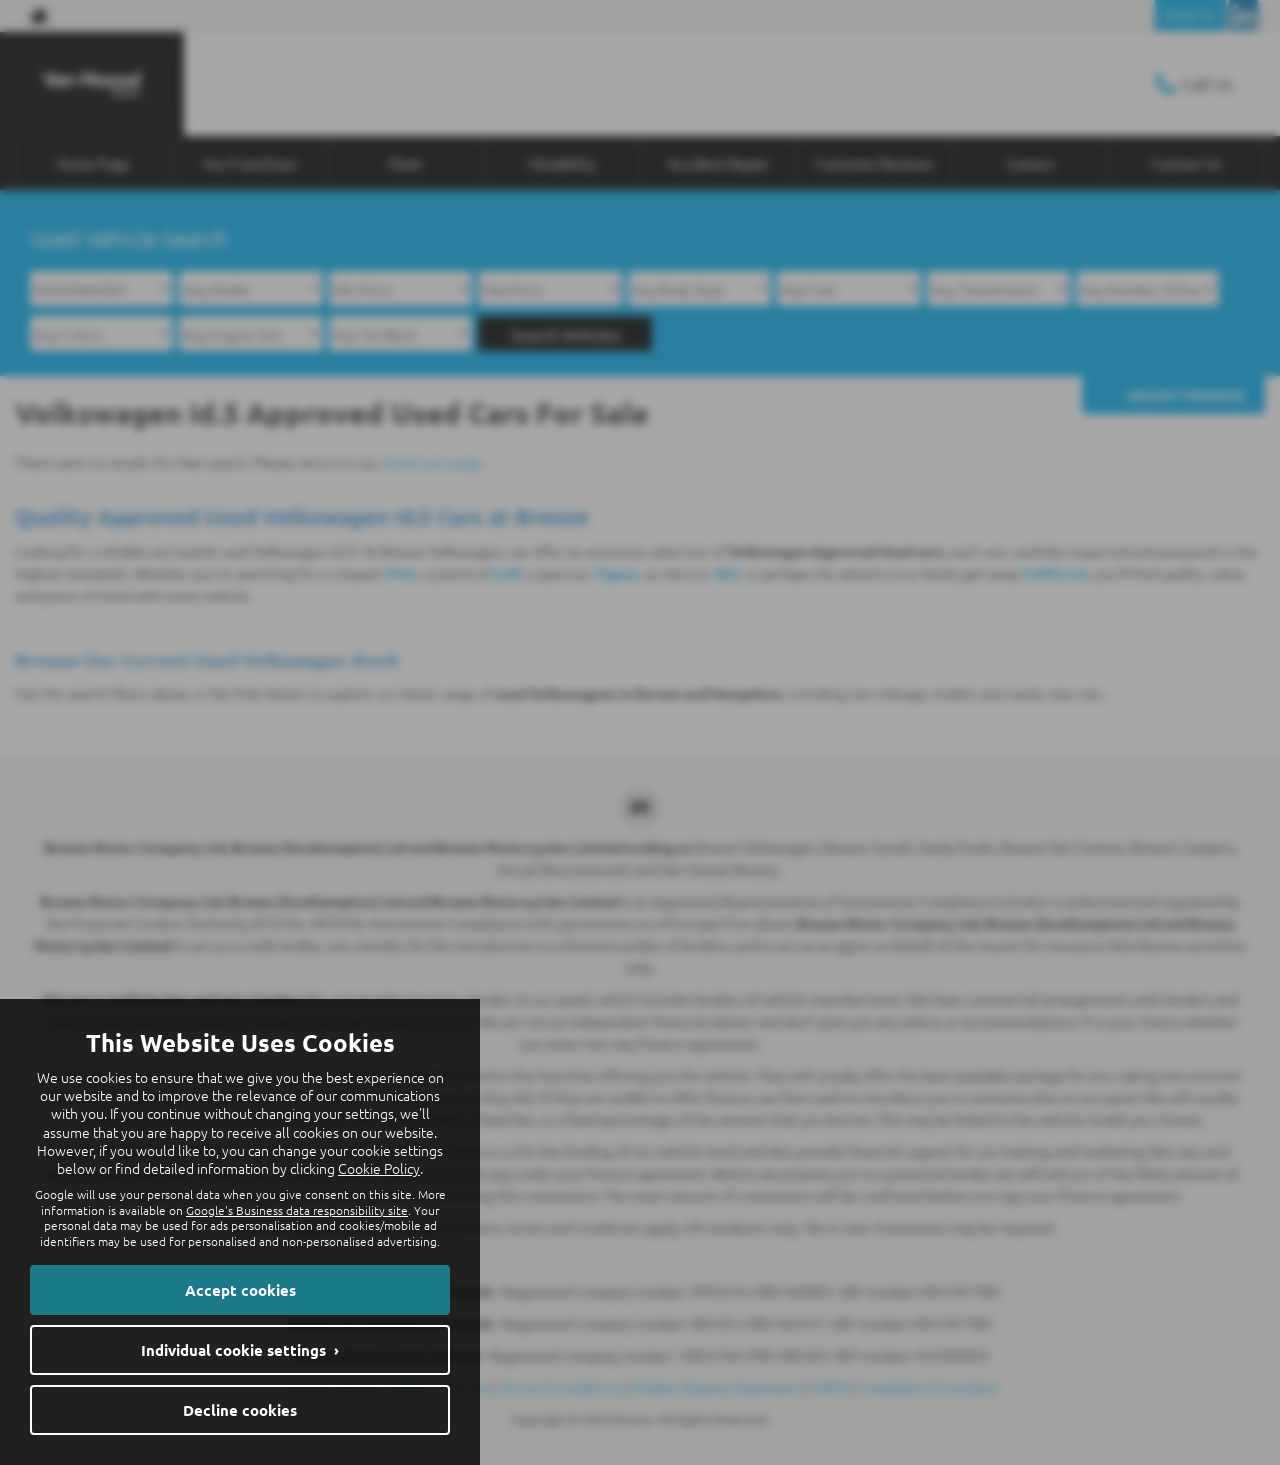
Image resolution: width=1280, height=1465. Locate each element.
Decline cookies (240, 1410)
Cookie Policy (379, 1168)
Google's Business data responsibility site (297, 1210)
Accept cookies (240, 1290)
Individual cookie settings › (240, 1350)
